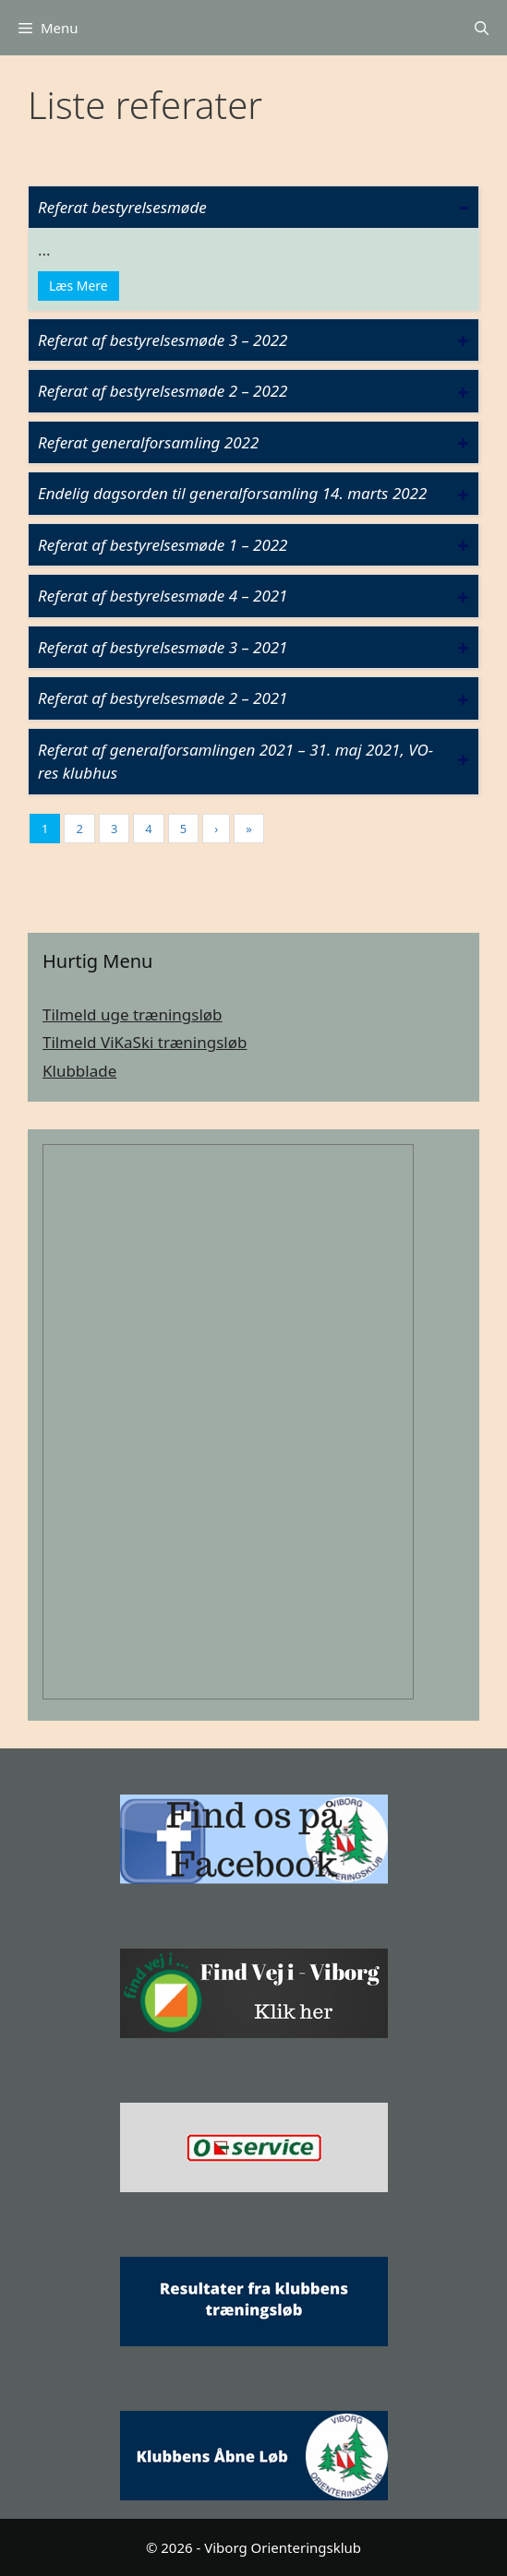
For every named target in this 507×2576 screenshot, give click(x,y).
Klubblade (79, 1070)
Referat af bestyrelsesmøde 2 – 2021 (163, 698)
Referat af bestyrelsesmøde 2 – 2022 (163, 390)
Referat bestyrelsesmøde (122, 207)
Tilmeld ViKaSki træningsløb (144, 1042)
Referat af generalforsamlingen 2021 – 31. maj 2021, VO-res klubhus (235, 761)
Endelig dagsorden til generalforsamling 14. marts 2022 (232, 493)
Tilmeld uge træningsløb (132, 1014)
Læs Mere (78, 285)
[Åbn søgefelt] (481, 27)
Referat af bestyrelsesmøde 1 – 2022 (163, 544)
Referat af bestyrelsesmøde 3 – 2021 (163, 647)
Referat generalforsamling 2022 (148, 442)
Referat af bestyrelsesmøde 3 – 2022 (163, 340)
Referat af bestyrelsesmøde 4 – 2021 (163, 595)
